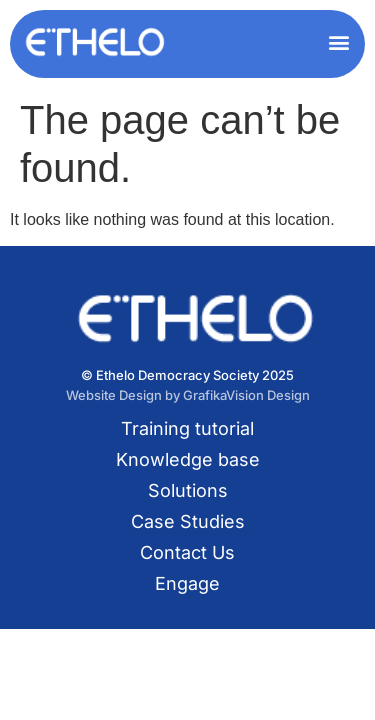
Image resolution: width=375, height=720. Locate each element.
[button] (338, 41)
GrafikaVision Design (246, 395)
